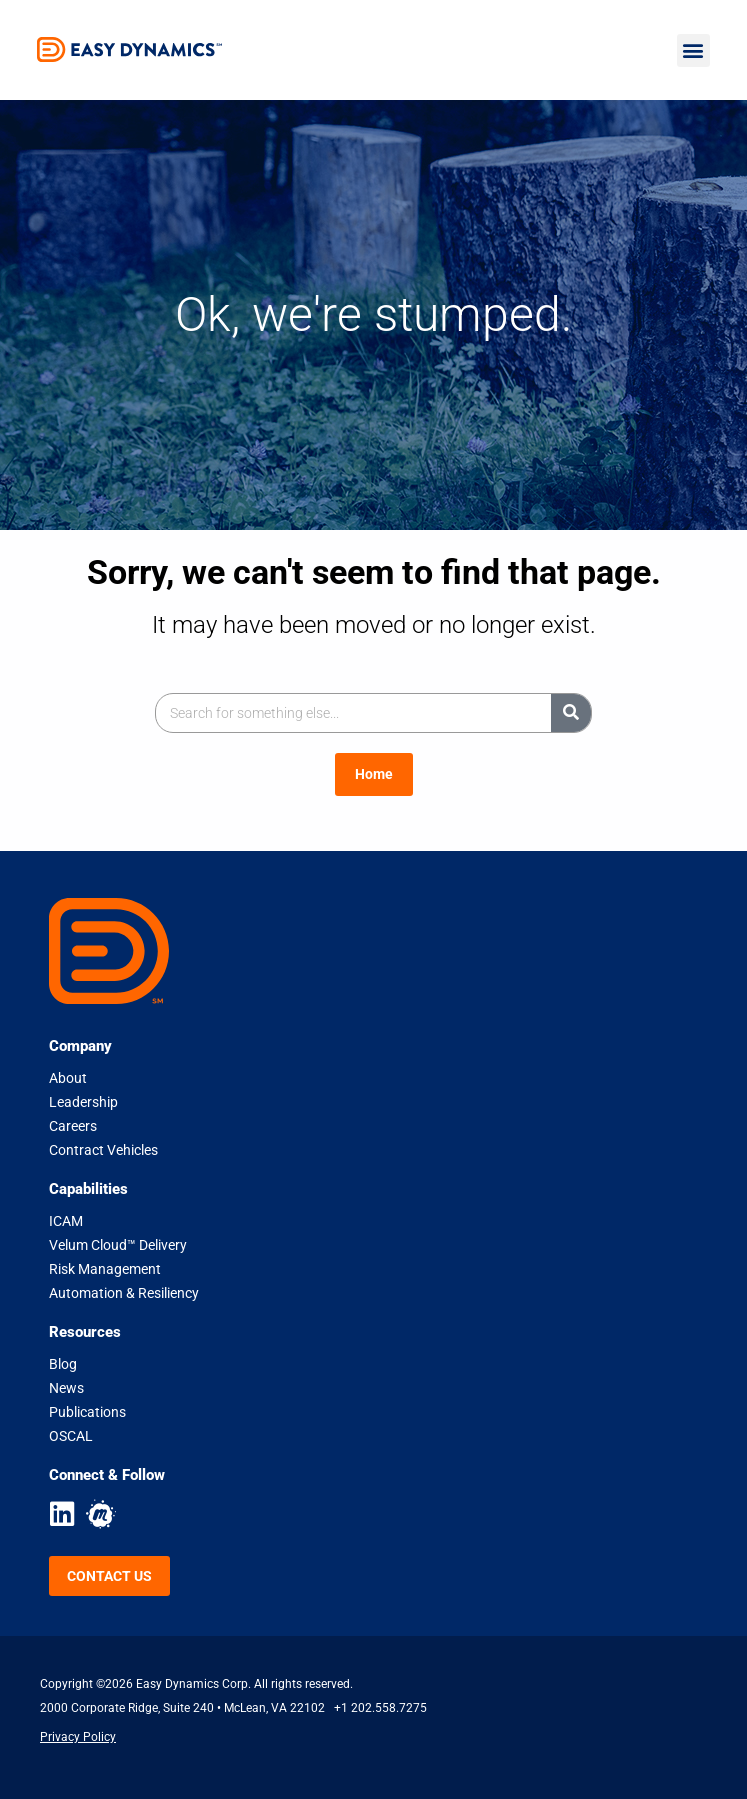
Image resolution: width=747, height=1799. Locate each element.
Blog (63, 1364)
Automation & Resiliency (124, 1293)
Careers (73, 1126)
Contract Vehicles (103, 1150)
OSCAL (71, 1436)
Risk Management (105, 1269)
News (66, 1388)
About (68, 1078)
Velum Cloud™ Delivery (118, 1245)
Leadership (83, 1102)
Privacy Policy (78, 1736)
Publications (87, 1412)
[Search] (571, 713)
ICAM (66, 1221)
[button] (693, 50)
